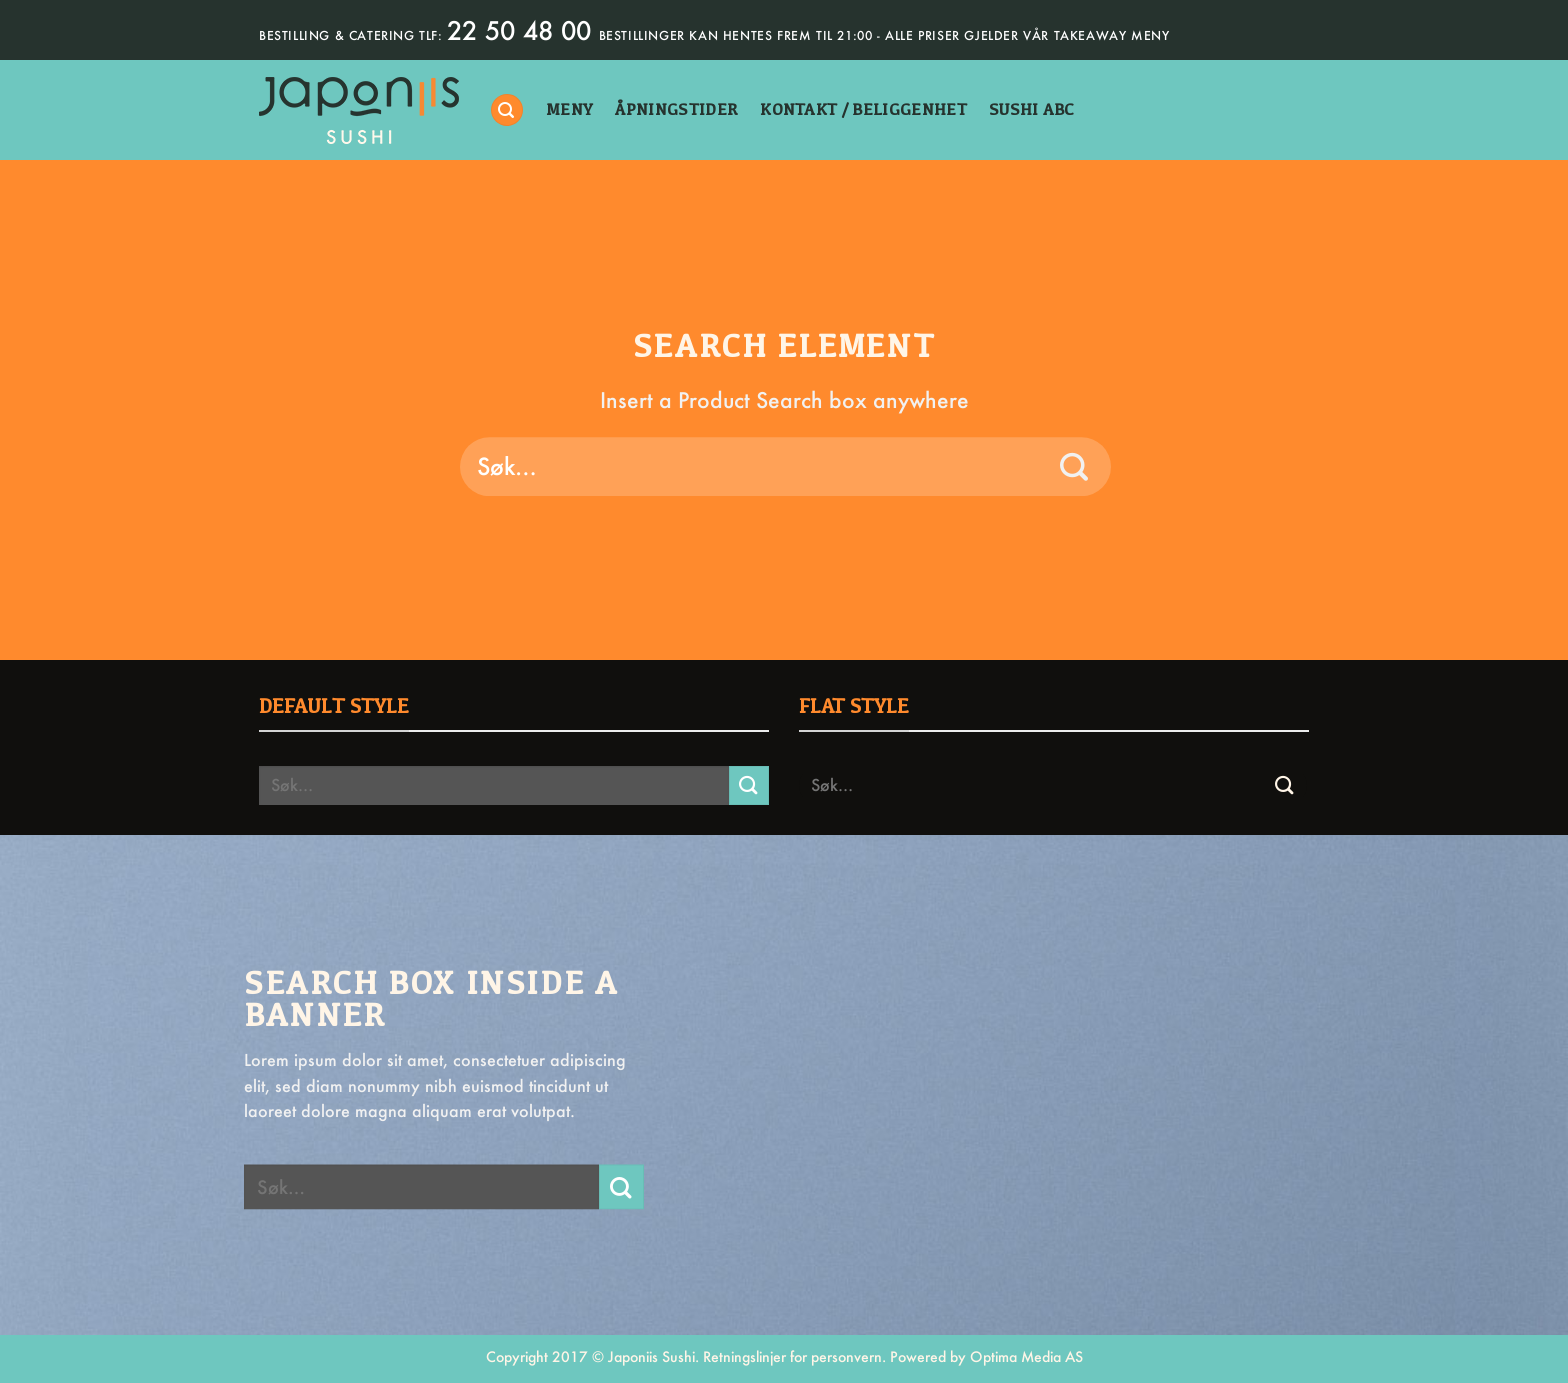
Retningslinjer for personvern (792, 1356)
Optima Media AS (1026, 1356)
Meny (569, 109)
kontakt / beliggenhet (863, 109)
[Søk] (507, 110)
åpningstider (676, 109)
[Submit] (1074, 467)
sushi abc (1032, 109)
